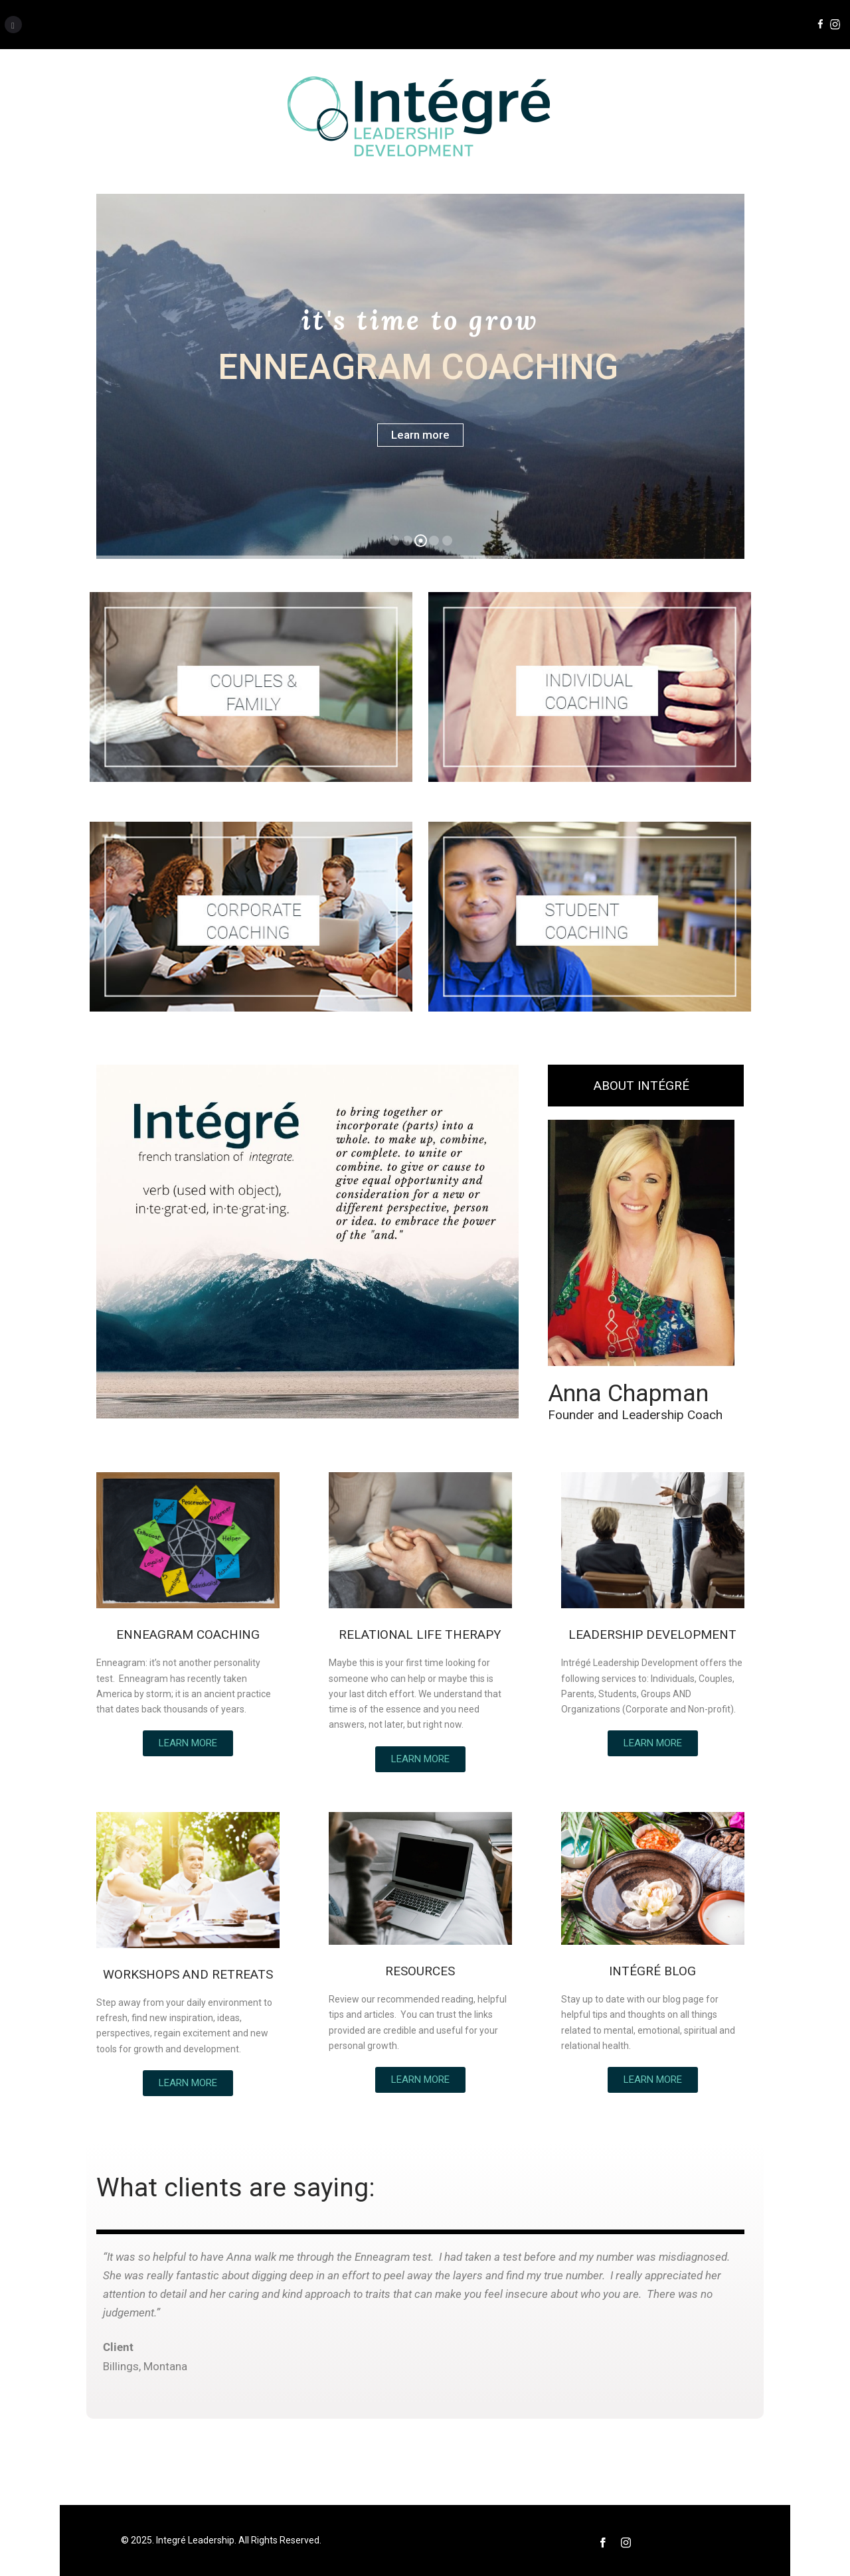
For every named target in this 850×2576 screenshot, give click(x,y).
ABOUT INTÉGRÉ (641, 1085)
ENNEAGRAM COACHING (188, 1634)
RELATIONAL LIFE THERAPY (420, 1634)
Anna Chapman (628, 1393)
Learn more (420, 434)
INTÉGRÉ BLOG (652, 1971)
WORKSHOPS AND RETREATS (188, 1974)
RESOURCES (420, 1971)
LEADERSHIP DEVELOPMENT (652, 1634)
